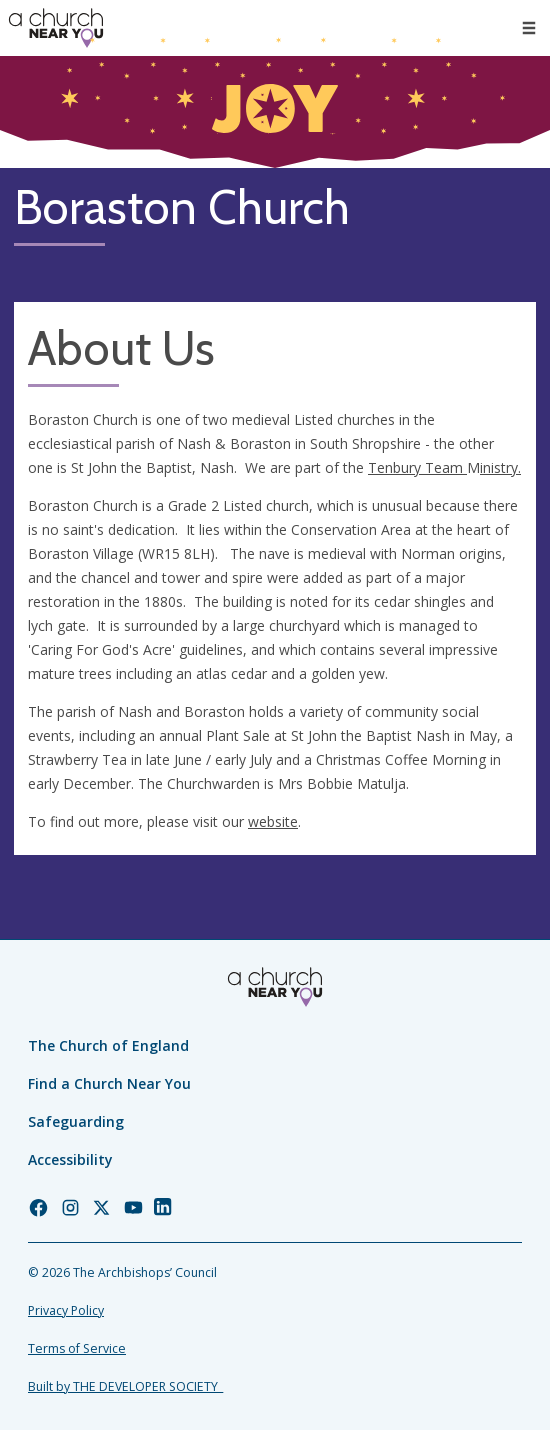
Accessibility (70, 1159)
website (273, 821)
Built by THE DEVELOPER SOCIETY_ (125, 1386)
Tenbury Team (417, 467)
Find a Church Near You (109, 1083)
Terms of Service (77, 1348)
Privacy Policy (66, 1310)
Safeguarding (76, 1121)
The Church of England (108, 1045)
